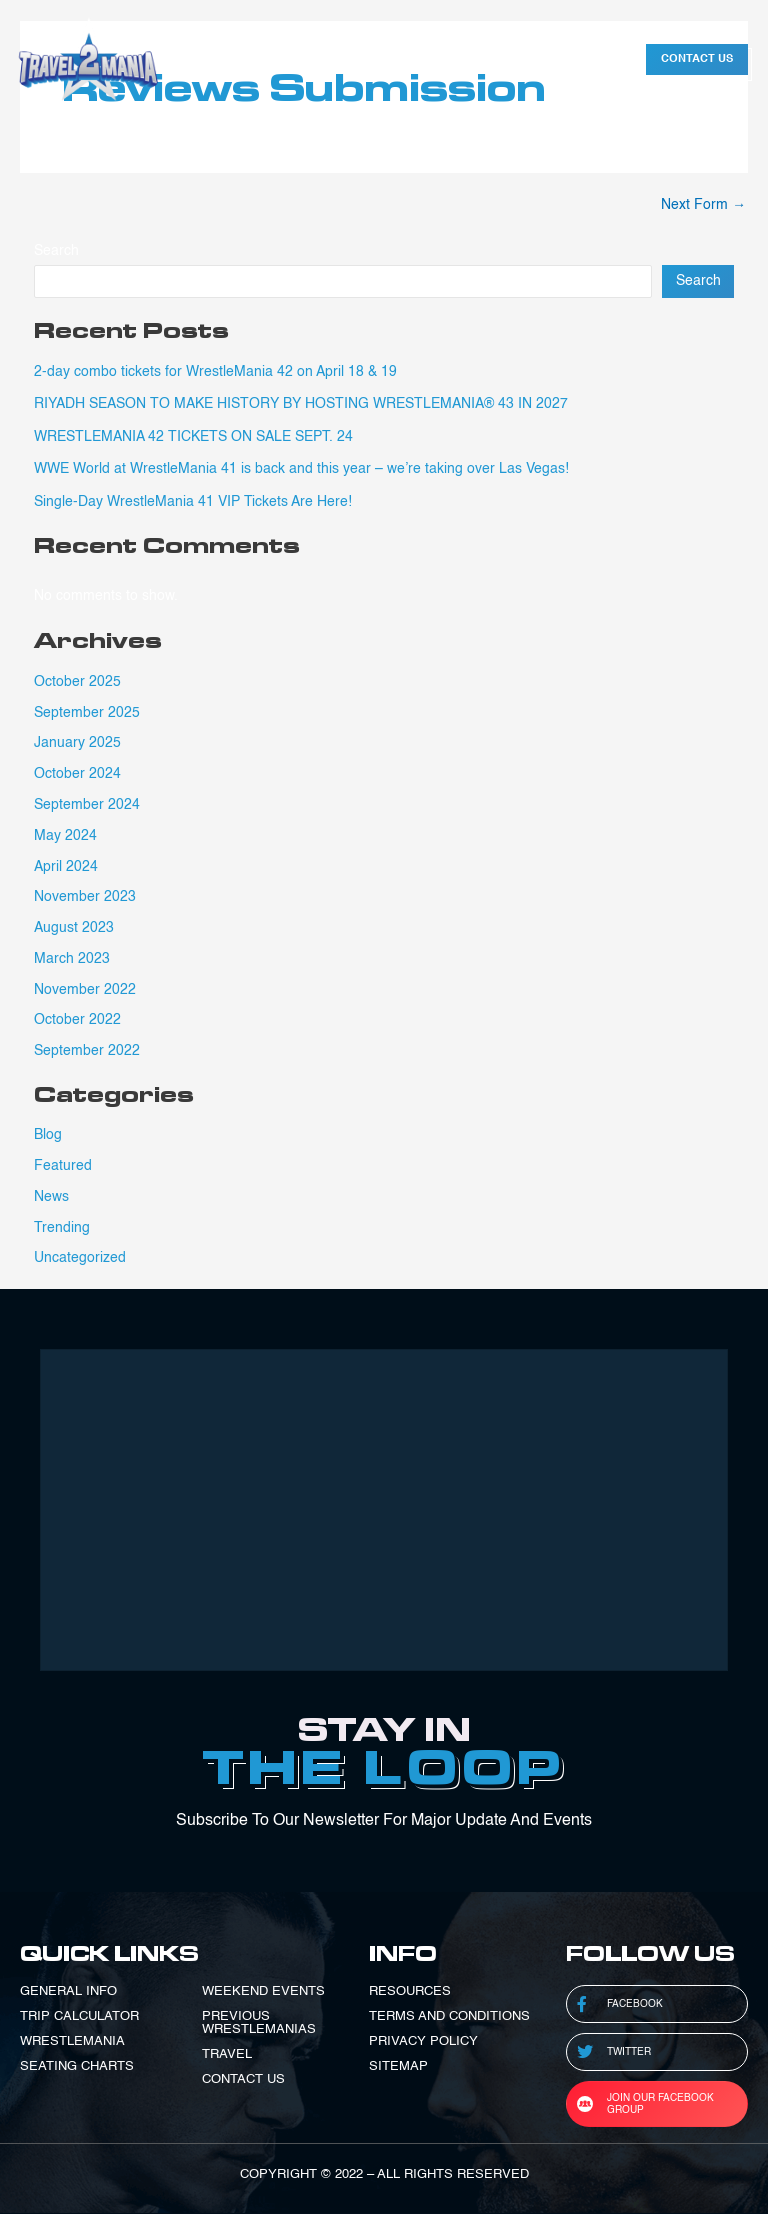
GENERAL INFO (68, 1991)
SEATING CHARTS (77, 2066)
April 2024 (66, 867)
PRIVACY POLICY (423, 2041)
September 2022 (87, 1051)
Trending (62, 1228)
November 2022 (85, 990)
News (51, 1197)
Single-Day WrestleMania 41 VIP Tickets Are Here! (193, 502)
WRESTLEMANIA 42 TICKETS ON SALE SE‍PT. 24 (193, 437)
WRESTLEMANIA (72, 2041)
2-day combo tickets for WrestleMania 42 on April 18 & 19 (215, 372)
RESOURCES (410, 1991)
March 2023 (72, 959)
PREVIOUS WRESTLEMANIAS (259, 2023)
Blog (48, 1135)
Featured (63, 1166)
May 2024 (65, 836)
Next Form (703, 205)
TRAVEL (227, 2054)
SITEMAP (398, 2066)
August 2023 (74, 928)
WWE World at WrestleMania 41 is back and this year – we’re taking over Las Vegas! (301, 469)
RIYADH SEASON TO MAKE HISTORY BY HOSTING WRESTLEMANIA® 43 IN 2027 (301, 404)
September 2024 (87, 805)
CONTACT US (243, 2079)
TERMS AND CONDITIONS (449, 2016)
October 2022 (77, 1020)
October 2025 (77, 682)
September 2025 (87, 713)
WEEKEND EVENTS (263, 1991)
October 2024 (77, 774)
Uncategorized (80, 1258)
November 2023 (85, 897)
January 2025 (77, 743)
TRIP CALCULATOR (79, 2016)
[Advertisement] (384, 1510)
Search (56, 251)
